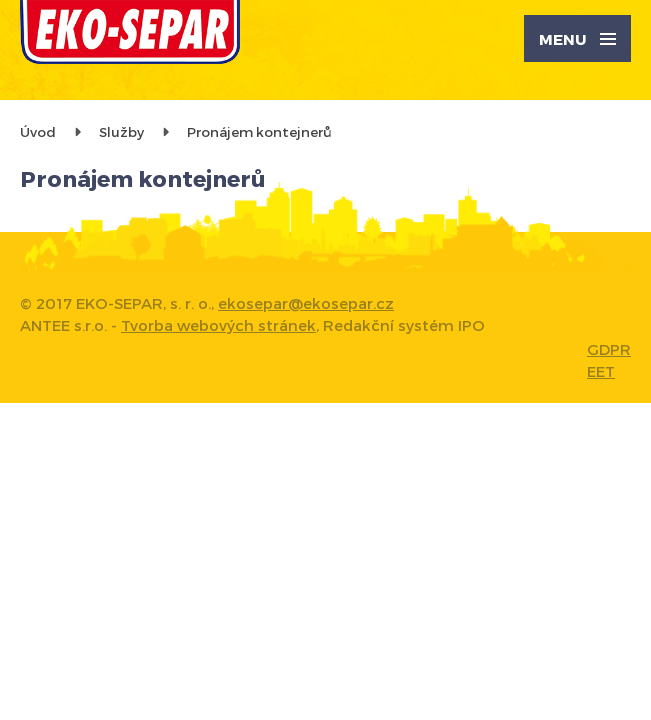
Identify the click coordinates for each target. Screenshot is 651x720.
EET (601, 371)
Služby (121, 131)
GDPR (609, 349)
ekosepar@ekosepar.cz (306, 303)
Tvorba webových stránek (218, 325)
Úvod (38, 131)
